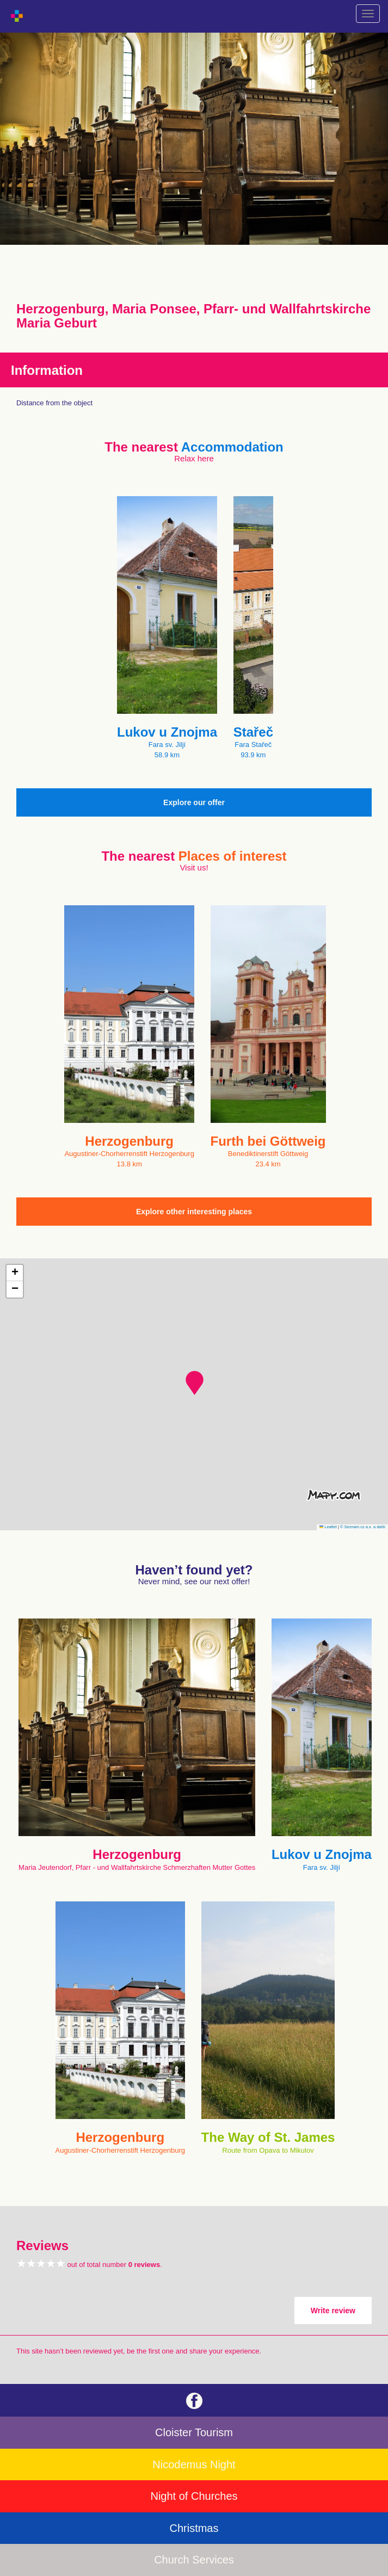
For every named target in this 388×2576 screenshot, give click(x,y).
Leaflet (328, 1526)
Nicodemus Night (193, 2464)
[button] (195, 1383)
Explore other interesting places (194, 1211)
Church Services (194, 2560)
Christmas (193, 2528)
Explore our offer (194, 802)
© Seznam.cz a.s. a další (362, 1526)
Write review (333, 2310)
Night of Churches (193, 2496)
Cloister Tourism (194, 2432)
